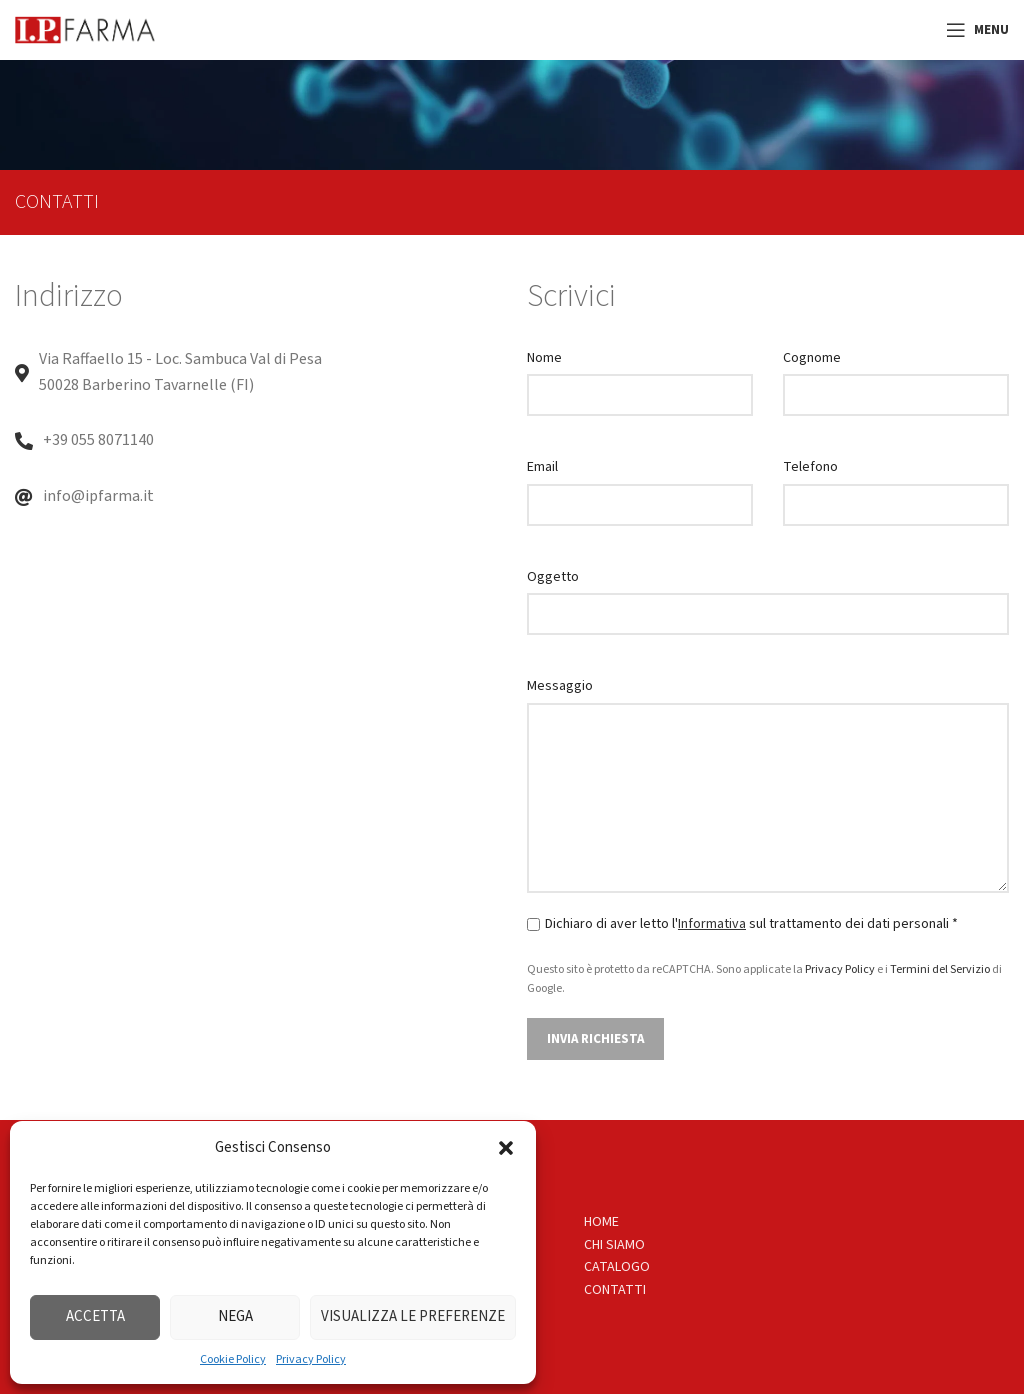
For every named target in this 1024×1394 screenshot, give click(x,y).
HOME (601, 1222)
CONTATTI (615, 1290)
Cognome (812, 358)
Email (542, 467)
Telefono (810, 467)
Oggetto (553, 577)
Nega (235, 1316)
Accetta (95, 1316)
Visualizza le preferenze (413, 1316)
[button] (506, 1148)
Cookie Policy (233, 1359)
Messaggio (560, 686)
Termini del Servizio (940, 969)
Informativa (712, 924)
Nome (544, 358)
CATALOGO (617, 1267)
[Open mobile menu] (977, 30)
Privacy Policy (311, 1359)
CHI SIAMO (614, 1245)
